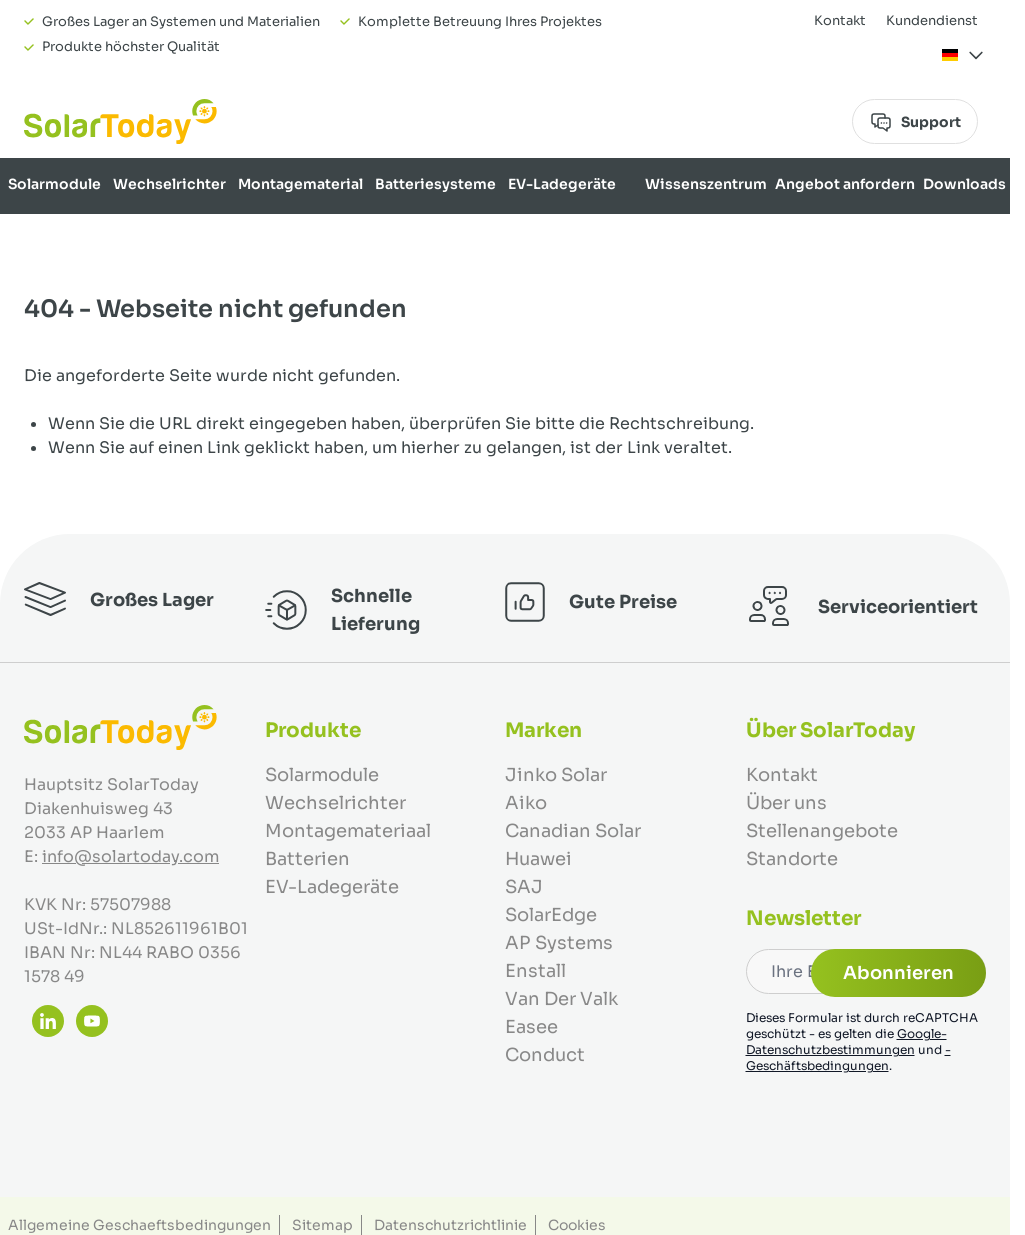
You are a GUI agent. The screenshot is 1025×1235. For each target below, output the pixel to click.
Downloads (964, 184)
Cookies (577, 1225)
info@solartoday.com (130, 856)
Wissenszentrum (706, 184)
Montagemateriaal (348, 831)
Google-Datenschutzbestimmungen (846, 1041)
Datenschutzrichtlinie (450, 1225)
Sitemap (322, 1225)
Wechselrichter (169, 184)
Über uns (973, 236)
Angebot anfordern (845, 184)
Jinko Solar (556, 775)
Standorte (792, 859)
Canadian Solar (573, 831)
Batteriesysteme (435, 184)
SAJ (524, 887)
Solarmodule (54, 184)
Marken (906, 236)
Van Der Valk (561, 999)
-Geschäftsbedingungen (848, 1057)
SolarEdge (551, 915)
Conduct (545, 1055)
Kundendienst (932, 20)
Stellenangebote (822, 831)
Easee (531, 1027)
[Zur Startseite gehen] (120, 121)
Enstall (535, 971)
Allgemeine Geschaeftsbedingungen (139, 1225)
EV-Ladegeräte (562, 184)
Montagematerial (300, 184)
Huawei (538, 859)
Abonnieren (898, 973)
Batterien (307, 859)
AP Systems (559, 943)
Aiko (526, 803)
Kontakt (840, 20)
